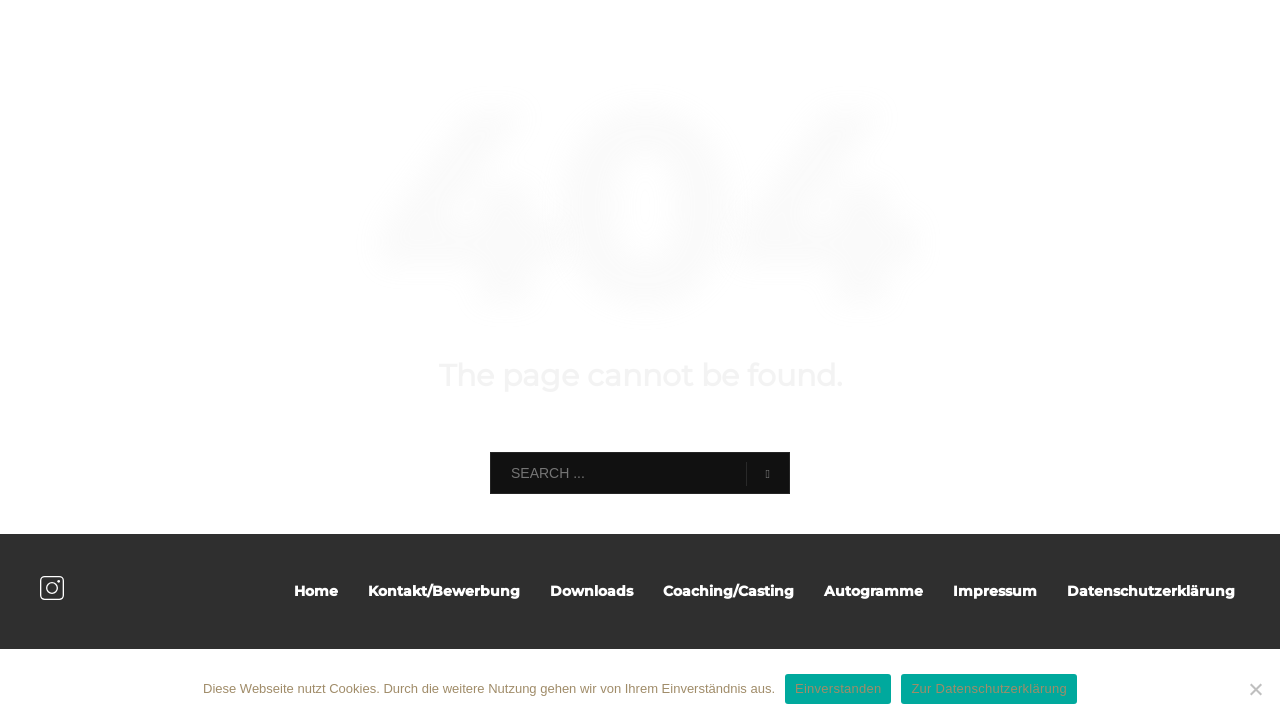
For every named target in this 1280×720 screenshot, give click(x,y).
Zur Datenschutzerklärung (989, 688)
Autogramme (873, 591)
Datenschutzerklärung (1151, 591)
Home (316, 591)
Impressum (995, 591)
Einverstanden (838, 688)
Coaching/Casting (728, 591)
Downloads (591, 591)
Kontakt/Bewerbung (444, 591)
